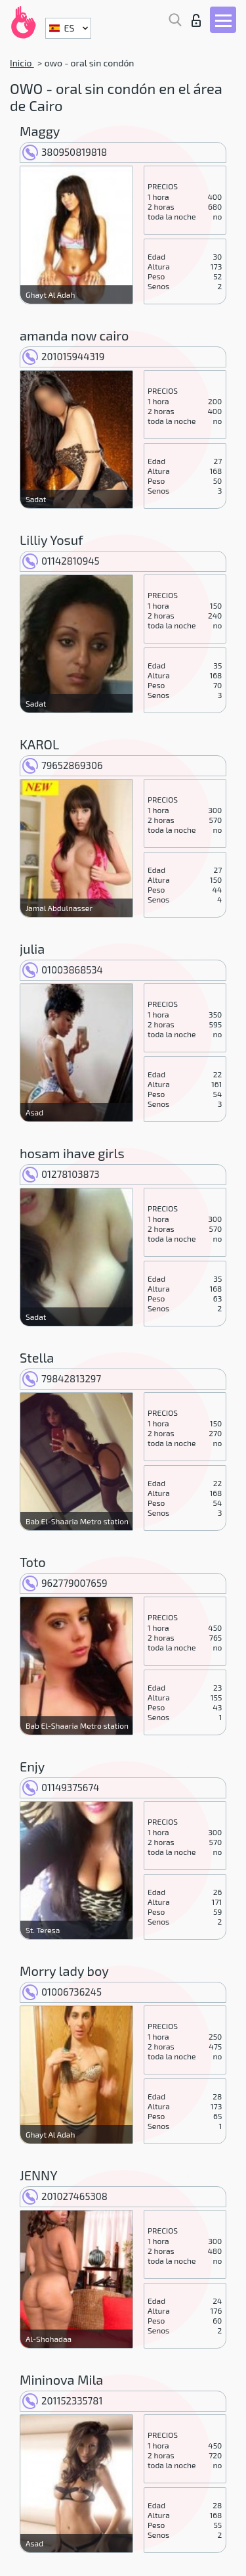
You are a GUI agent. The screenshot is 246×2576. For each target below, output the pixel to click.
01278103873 (61, 1174)
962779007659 (65, 1583)
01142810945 (61, 561)
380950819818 (64, 152)
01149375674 (60, 1787)
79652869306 (62, 765)
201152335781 (62, 2400)
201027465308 (65, 2196)
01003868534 (62, 969)
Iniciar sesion (196, 20)
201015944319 (63, 356)
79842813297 (61, 1378)
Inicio (22, 62)
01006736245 (62, 1992)
